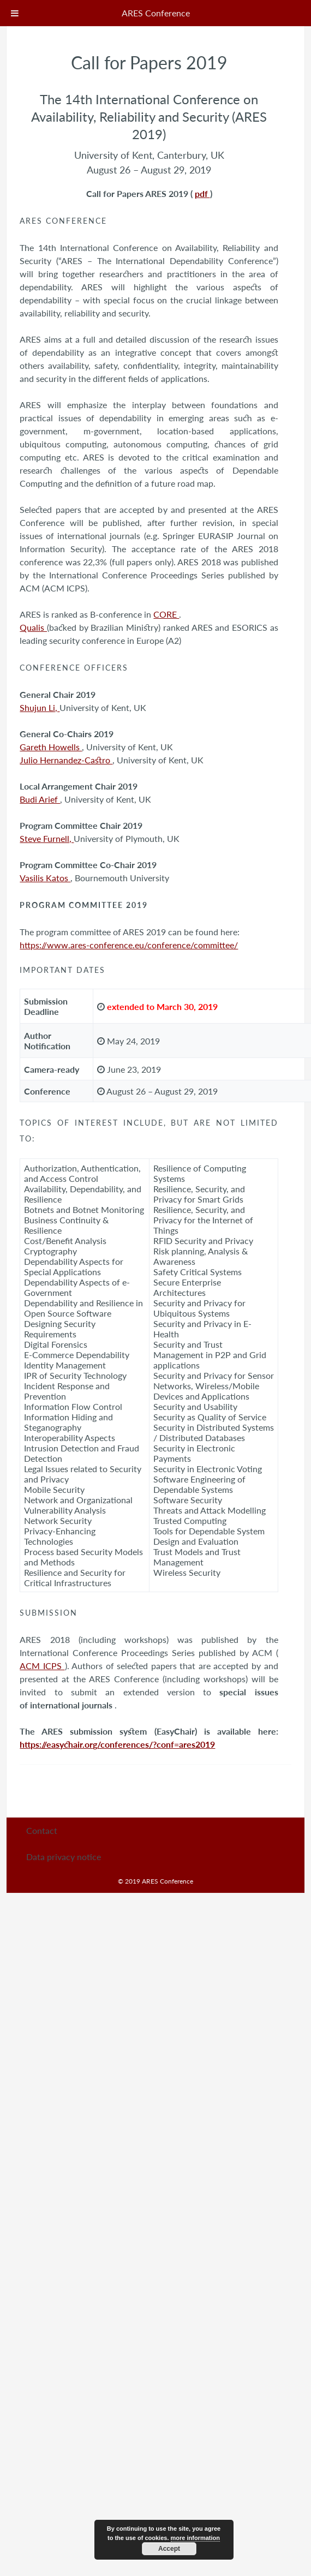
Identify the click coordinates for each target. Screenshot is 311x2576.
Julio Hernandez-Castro (66, 760)
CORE (166, 614)
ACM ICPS (42, 1665)
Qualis (33, 627)
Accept (169, 2549)
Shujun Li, (39, 707)
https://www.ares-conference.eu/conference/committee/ (129, 945)
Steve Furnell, (47, 838)
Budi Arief (40, 799)
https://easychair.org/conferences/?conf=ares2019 (117, 1744)
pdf (202, 193)
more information (195, 2538)
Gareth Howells (51, 747)
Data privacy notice (63, 1856)
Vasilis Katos (45, 877)
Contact (41, 1830)
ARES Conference (156, 13)
